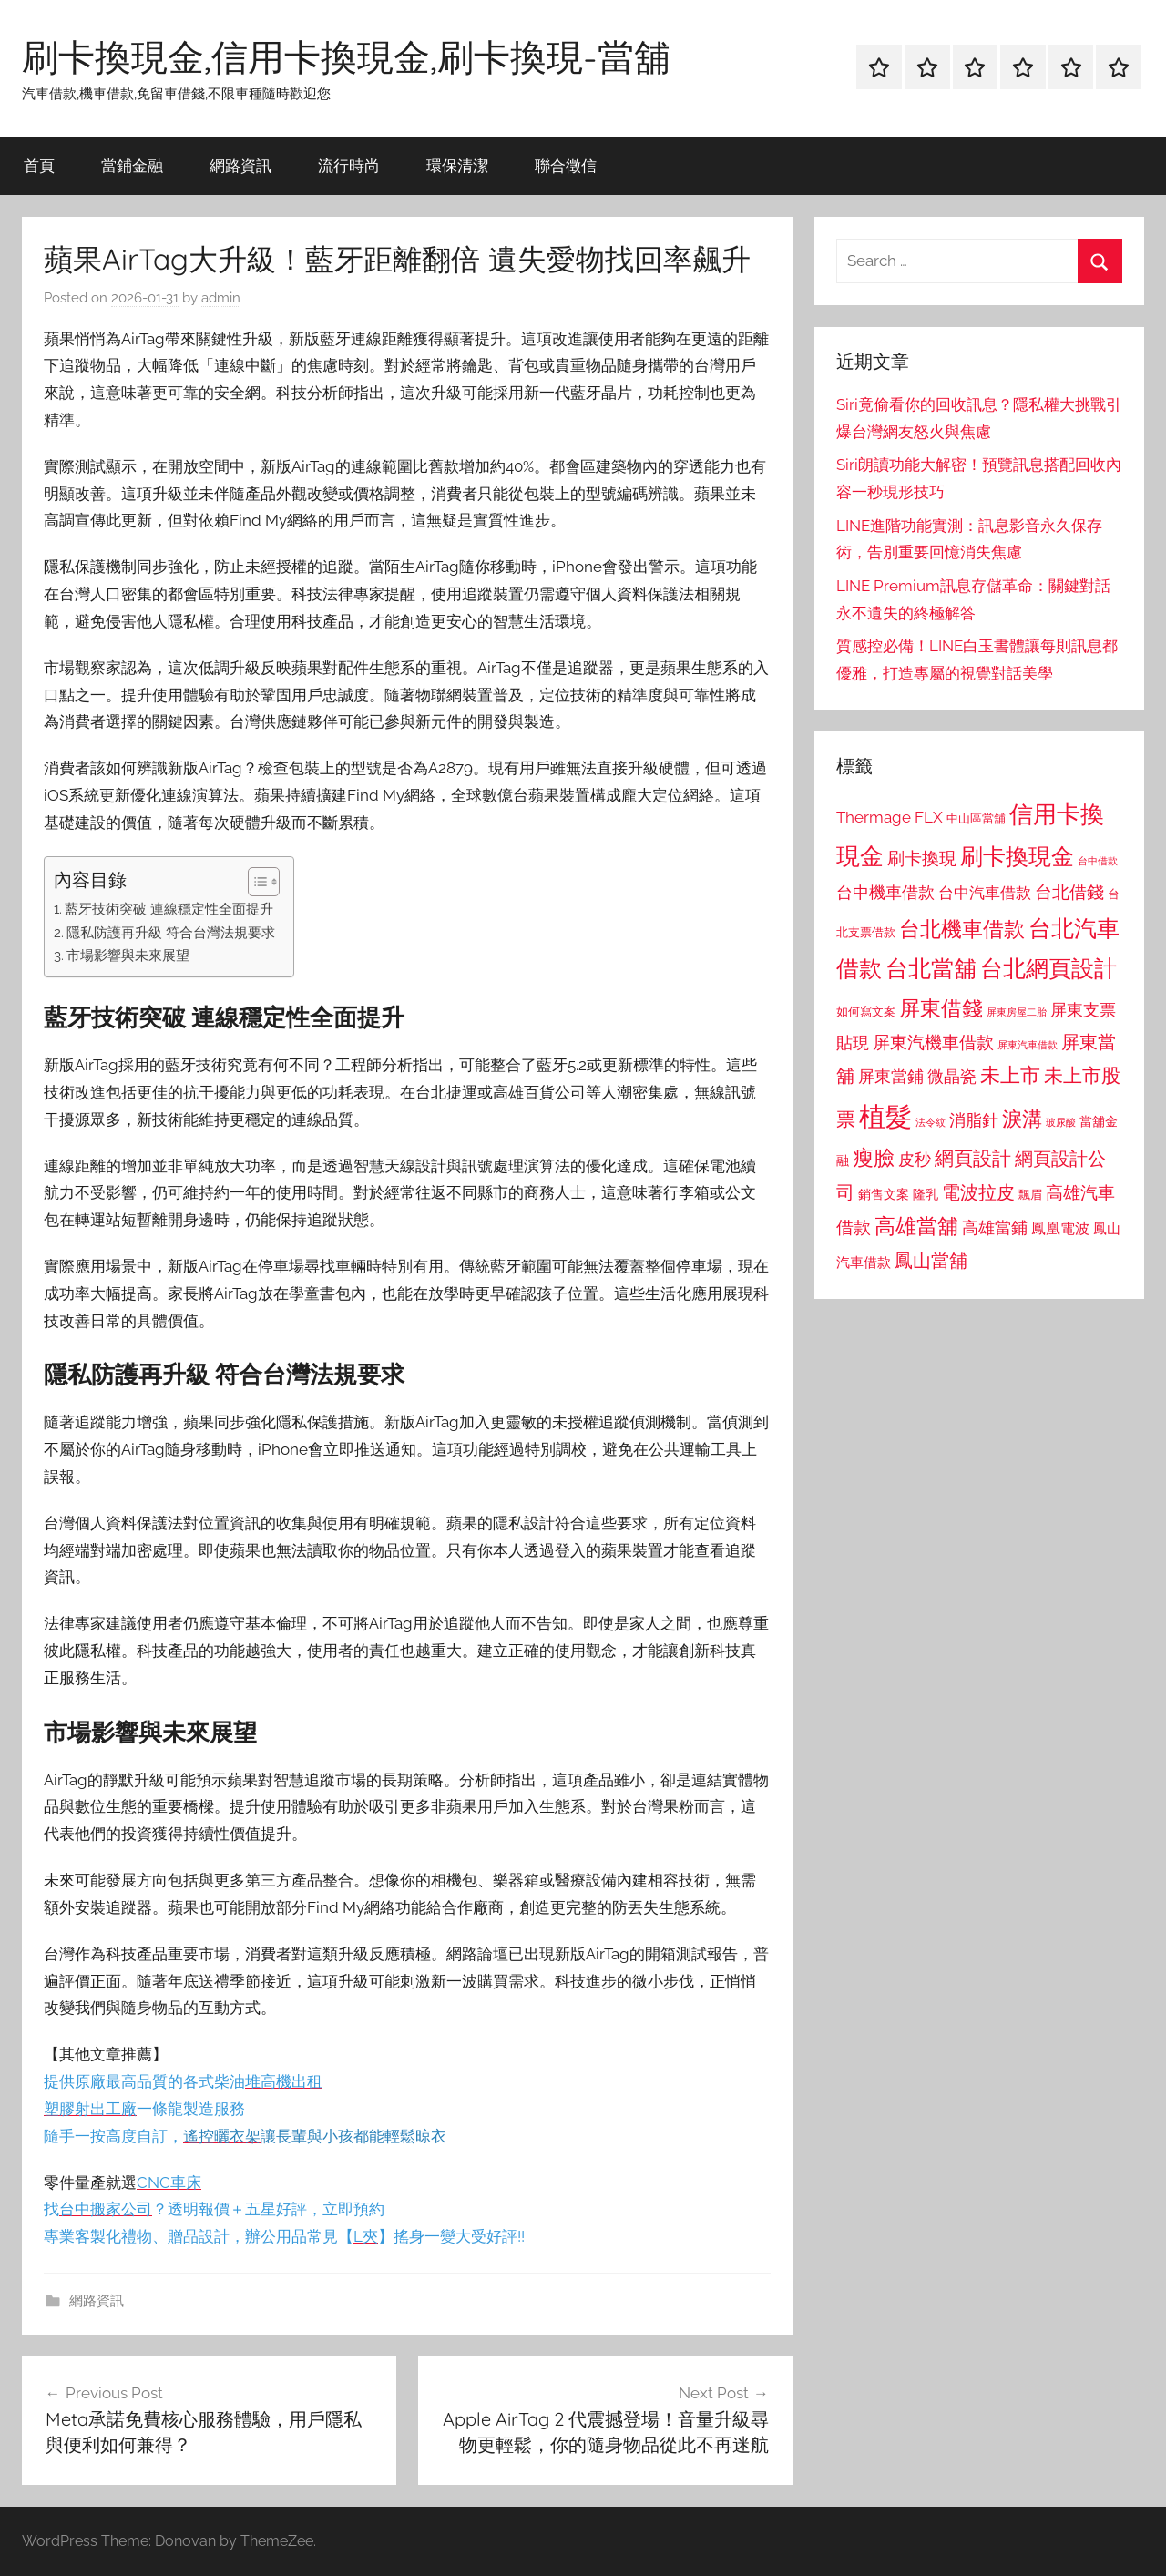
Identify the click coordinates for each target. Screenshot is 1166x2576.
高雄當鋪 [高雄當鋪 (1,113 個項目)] (995, 1228)
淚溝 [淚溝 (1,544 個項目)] (1022, 1118)
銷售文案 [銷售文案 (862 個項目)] (883, 1194)
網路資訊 (240, 165)
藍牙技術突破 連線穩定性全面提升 (169, 909)
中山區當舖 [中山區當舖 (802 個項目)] (976, 818)
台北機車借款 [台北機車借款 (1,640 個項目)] (962, 928)
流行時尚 (349, 165)
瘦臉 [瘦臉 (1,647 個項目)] (874, 1157)
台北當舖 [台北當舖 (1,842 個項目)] (931, 969)
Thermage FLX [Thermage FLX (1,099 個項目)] (889, 817)
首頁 (39, 165)
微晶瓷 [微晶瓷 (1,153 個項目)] (952, 1076)
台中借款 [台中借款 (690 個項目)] (1098, 860)
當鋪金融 (132, 165)
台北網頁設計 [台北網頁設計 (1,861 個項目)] (1048, 969)
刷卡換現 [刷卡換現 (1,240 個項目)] (921, 858)
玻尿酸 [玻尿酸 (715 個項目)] (1061, 1123)
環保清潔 (457, 165)
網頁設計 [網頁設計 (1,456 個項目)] (973, 1158)
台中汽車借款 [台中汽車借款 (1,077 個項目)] (984, 893)
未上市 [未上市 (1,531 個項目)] (1010, 1075)
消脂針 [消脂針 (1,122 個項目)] (973, 1120)
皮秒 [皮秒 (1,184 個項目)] (914, 1159)
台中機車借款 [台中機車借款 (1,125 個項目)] (885, 893)
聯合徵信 (566, 165)
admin (220, 298)
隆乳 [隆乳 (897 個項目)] (925, 1194)
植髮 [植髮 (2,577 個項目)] (885, 1116)
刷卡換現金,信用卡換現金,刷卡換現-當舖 (346, 56)
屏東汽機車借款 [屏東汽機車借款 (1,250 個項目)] (933, 1042)
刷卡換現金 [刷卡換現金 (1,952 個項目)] (1017, 856)
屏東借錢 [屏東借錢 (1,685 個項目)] (941, 1008)
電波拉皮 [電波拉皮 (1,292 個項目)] (978, 1192)
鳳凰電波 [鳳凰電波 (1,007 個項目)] (1060, 1228)
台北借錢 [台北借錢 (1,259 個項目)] (1069, 892)
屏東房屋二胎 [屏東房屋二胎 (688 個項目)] (1017, 1012)
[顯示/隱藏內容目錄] (254, 881)
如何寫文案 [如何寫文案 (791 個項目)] (865, 1011)
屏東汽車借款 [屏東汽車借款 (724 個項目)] (1027, 1044)
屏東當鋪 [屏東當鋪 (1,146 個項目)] (891, 1076)
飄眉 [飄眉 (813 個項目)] (1030, 1194)
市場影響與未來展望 (127, 955)
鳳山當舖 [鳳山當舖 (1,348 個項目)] (931, 1261)
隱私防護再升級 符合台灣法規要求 (170, 933)
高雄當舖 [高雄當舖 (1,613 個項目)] (916, 1226)
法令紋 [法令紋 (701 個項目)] (930, 1123)
